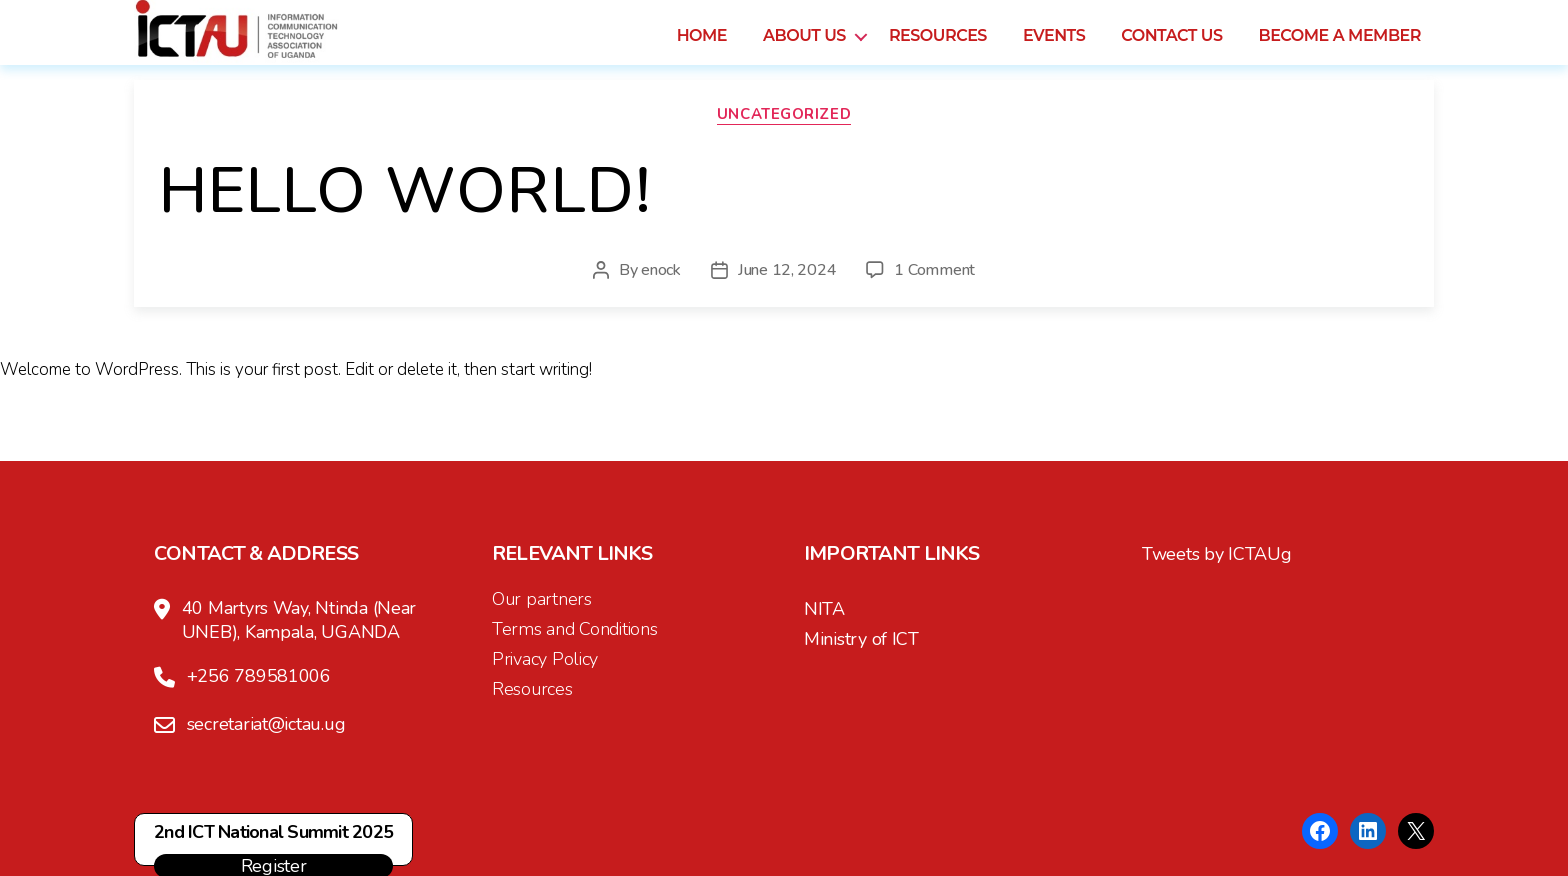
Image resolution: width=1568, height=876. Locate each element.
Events (1054, 46)
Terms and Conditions (575, 629)
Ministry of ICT (861, 639)
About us (804, 46)
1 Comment (934, 270)
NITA (824, 609)
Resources (938, 46)
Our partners (542, 599)
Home (702, 46)
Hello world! (405, 191)
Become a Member (1339, 46)
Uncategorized (784, 114)
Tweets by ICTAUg (1217, 554)
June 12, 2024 (787, 270)
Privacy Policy (545, 659)
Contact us (1171, 46)
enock (661, 270)
